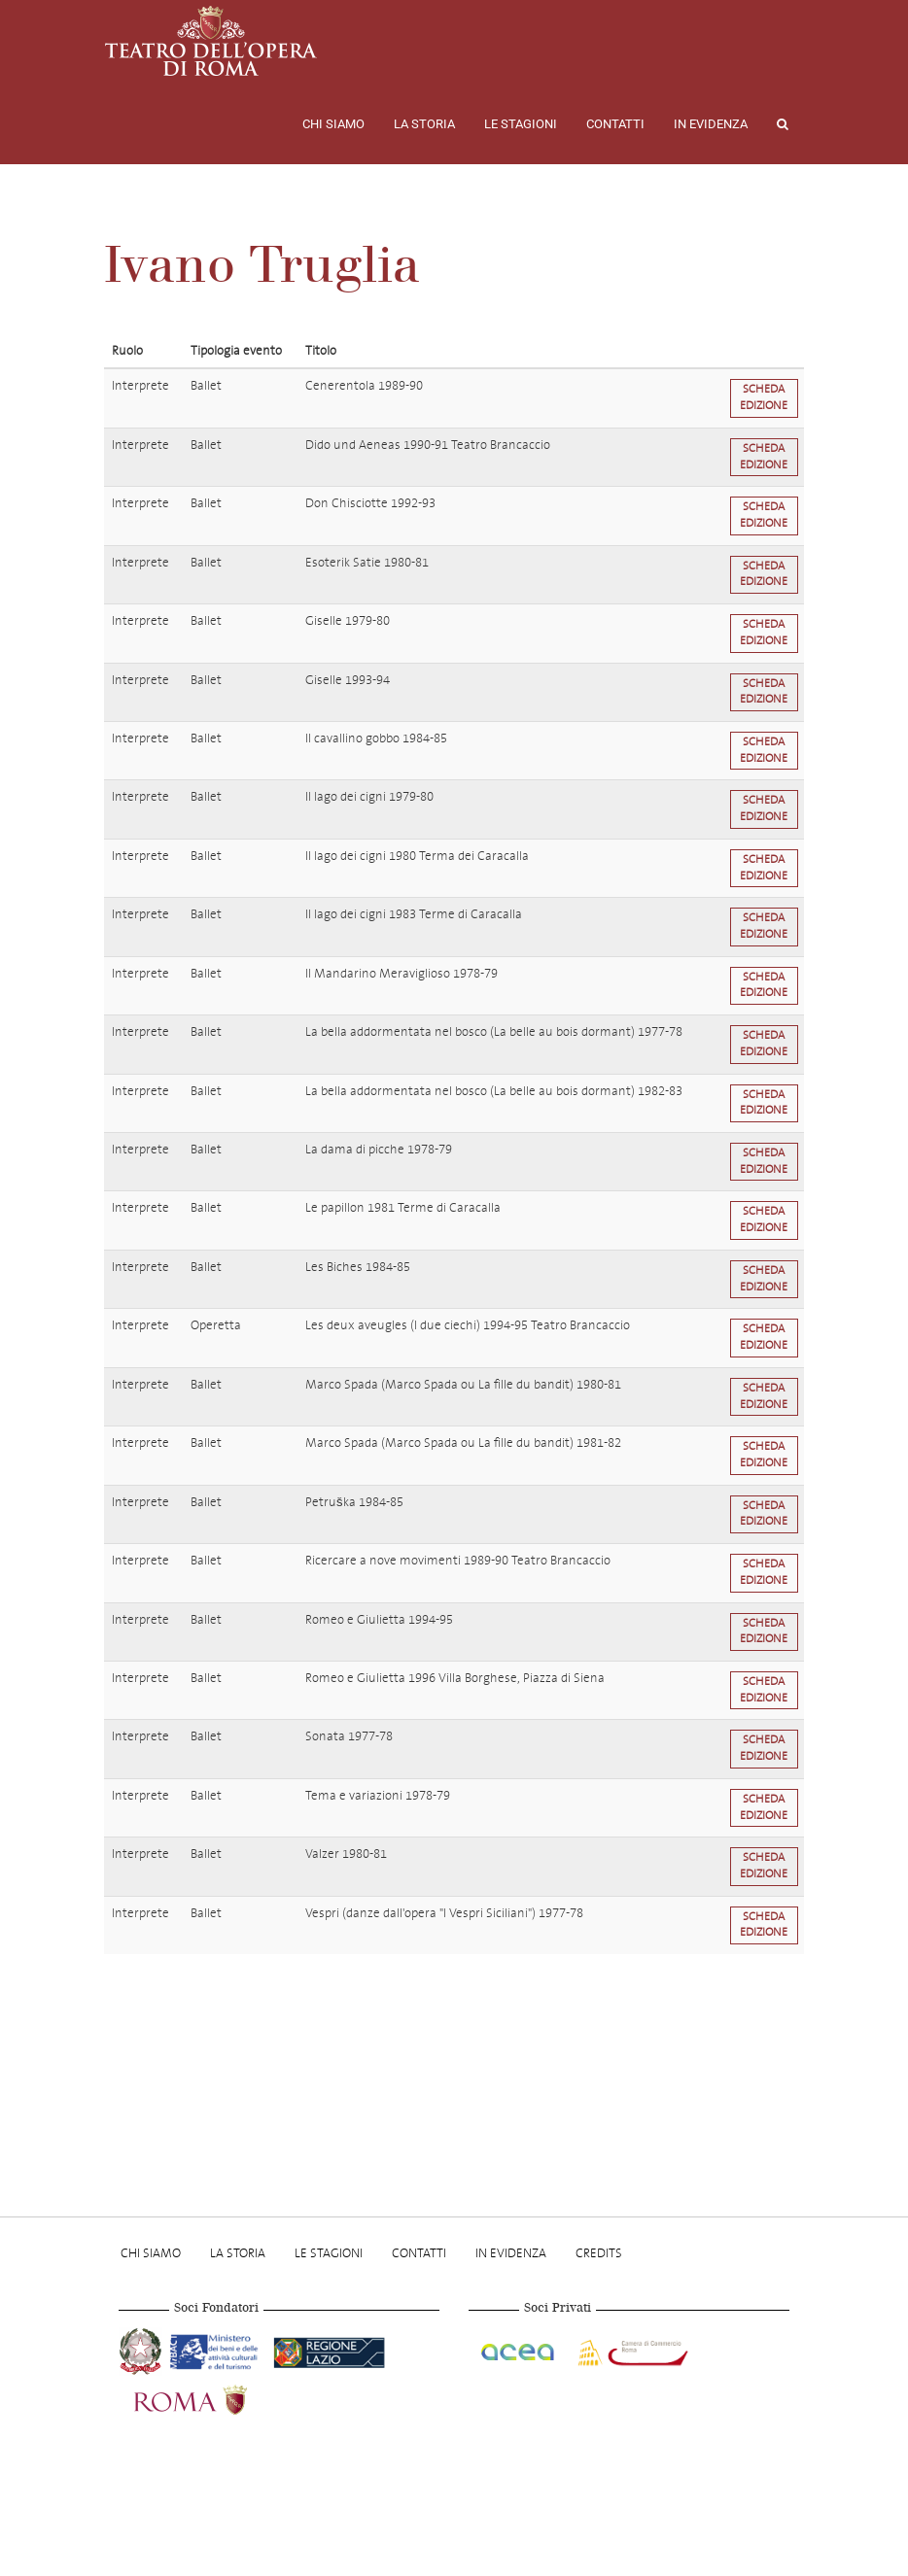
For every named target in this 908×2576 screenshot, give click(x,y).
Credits (599, 2253)
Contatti (615, 124)
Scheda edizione (763, 397)
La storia (424, 124)
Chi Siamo (333, 124)
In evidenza (711, 124)
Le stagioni (520, 124)
